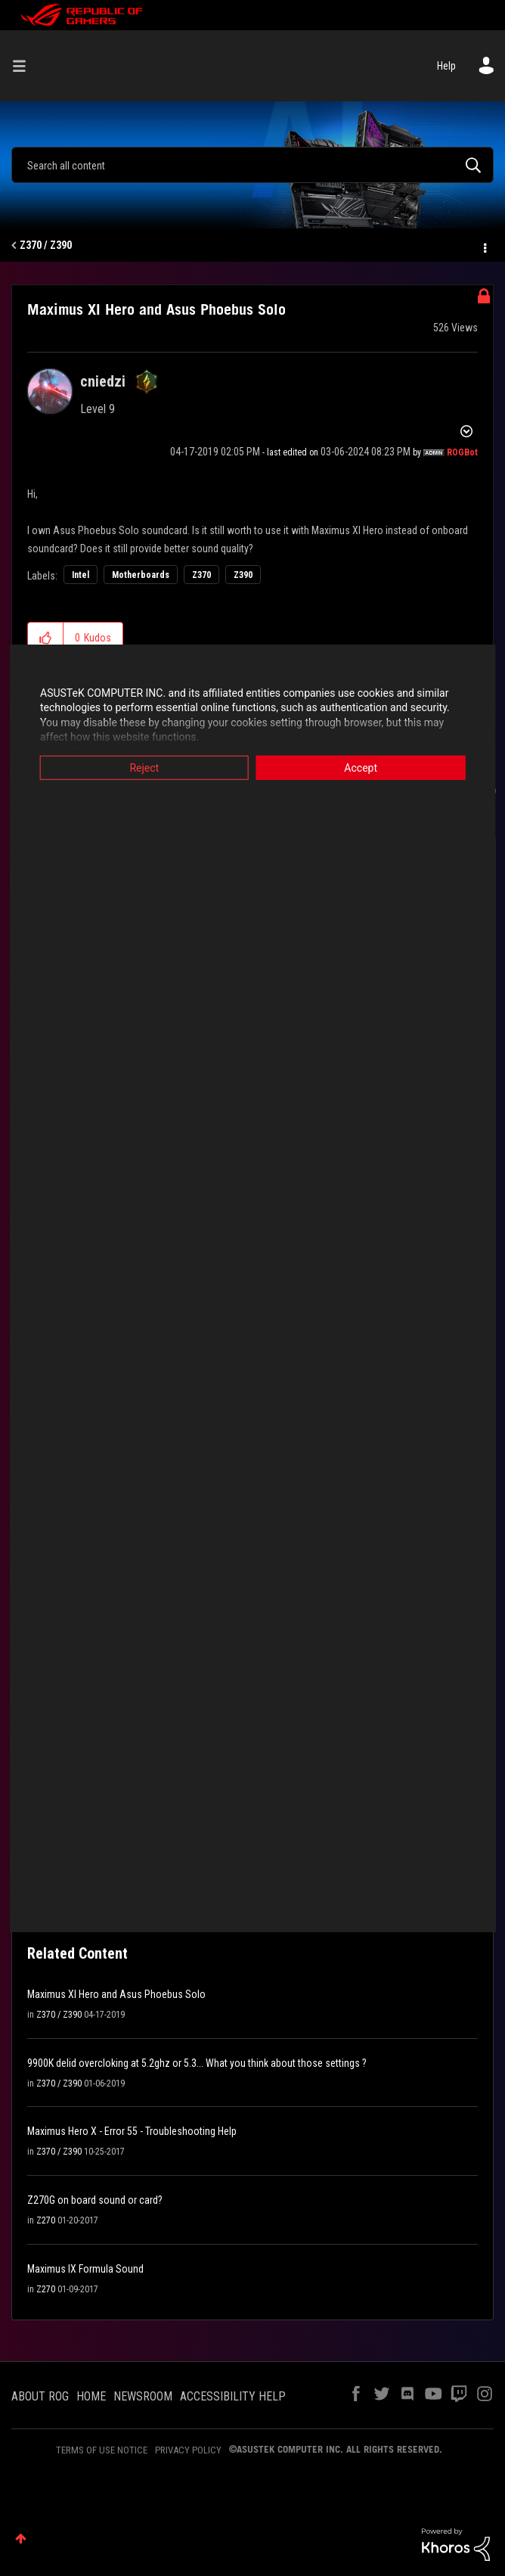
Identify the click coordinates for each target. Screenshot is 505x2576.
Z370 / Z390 (46, 245)
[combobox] (252, 165)
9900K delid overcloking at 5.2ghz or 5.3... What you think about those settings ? (197, 2063)
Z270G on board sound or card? (95, 2200)
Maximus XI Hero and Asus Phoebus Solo (116, 1994)
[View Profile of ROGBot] (462, 452)
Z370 (201, 575)
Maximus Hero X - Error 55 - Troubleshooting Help (132, 2131)
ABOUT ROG (40, 2396)
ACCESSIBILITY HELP (233, 2396)
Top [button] (21, 2538)
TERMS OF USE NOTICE (101, 2450)
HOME (91, 2396)
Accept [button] (362, 767)
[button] (46, 638)
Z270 (45, 2220)
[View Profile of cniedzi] (102, 381)
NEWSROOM (142, 2396)
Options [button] (484, 246)
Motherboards (140, 575)
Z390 (243, 575)
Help (446, 66)
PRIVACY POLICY (188, 2450)
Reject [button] (143, 767)
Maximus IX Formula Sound (85, 2269)
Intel (80, 575)
